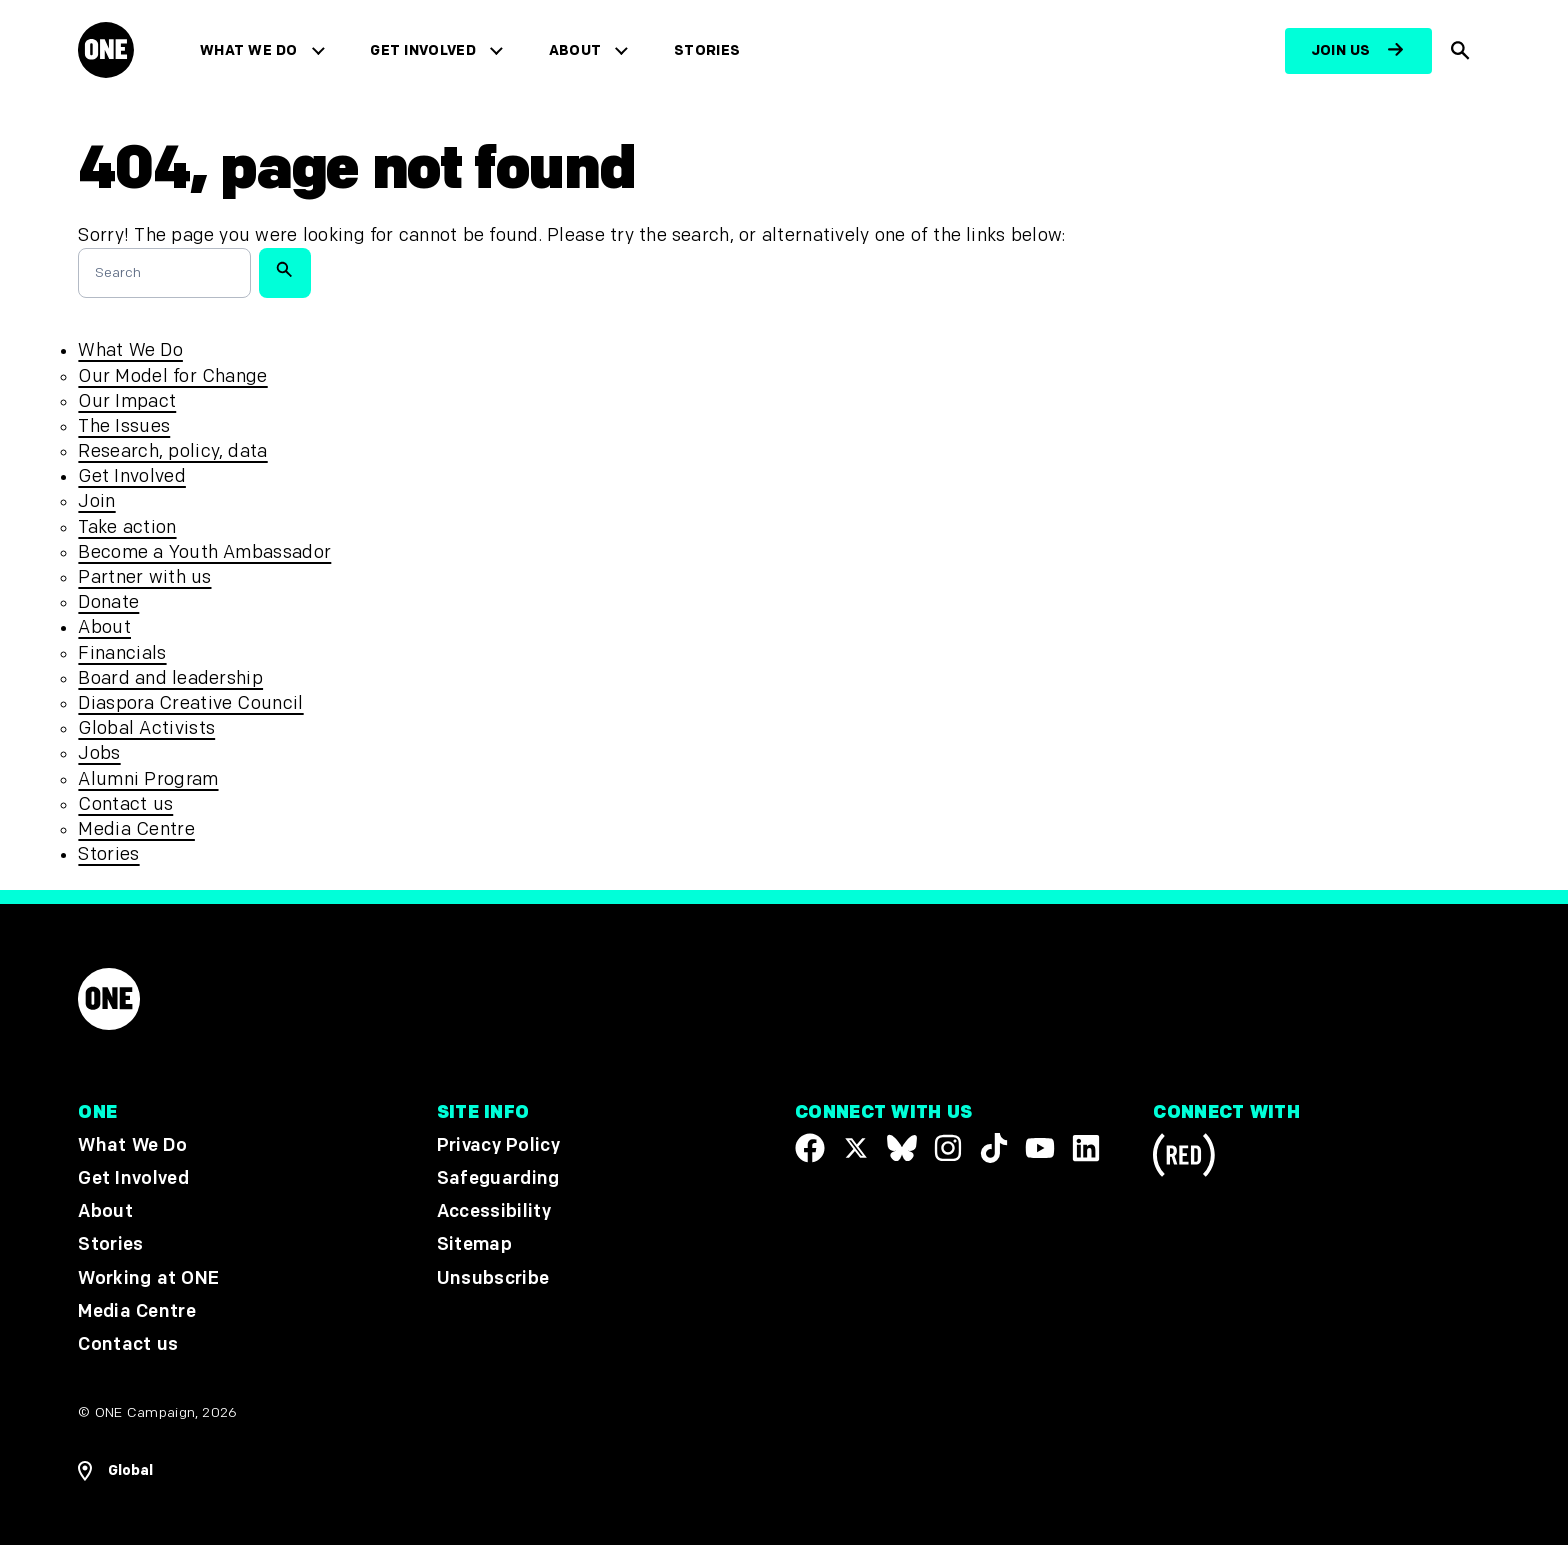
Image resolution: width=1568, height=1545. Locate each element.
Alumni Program (148, 779)
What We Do (248, 50)
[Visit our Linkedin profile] (1086, 1148)
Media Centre (136, 829)
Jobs (99, 753)
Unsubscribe (493, 1277)
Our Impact (127, 401)
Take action (127, 527)
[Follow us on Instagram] (948, 1148)
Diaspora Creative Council (190, 703)
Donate (108, 602)
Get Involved (422, 50)
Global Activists (146, 728)
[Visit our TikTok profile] (994, 1148)
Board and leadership (170, 678)
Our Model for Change (172, 376)
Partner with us (144, 577)
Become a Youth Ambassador (204, 552)
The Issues (124, 426)
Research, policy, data (172, 451)
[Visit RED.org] (1184, 1158)
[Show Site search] (1461, 51)
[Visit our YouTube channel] (1040, 1148)
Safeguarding (498, 1178)
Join (96, 501)
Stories (707, 50)
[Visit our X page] (856, 1148)
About (575, 50)
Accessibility (494, 1211)
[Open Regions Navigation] (115, 1471)
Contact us (125, 804)
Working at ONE (148, 1277)
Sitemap (474, 1244)
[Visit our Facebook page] (810, 1148)
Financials (122, 653)
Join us (1341, 50)
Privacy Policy (498, 1145)
